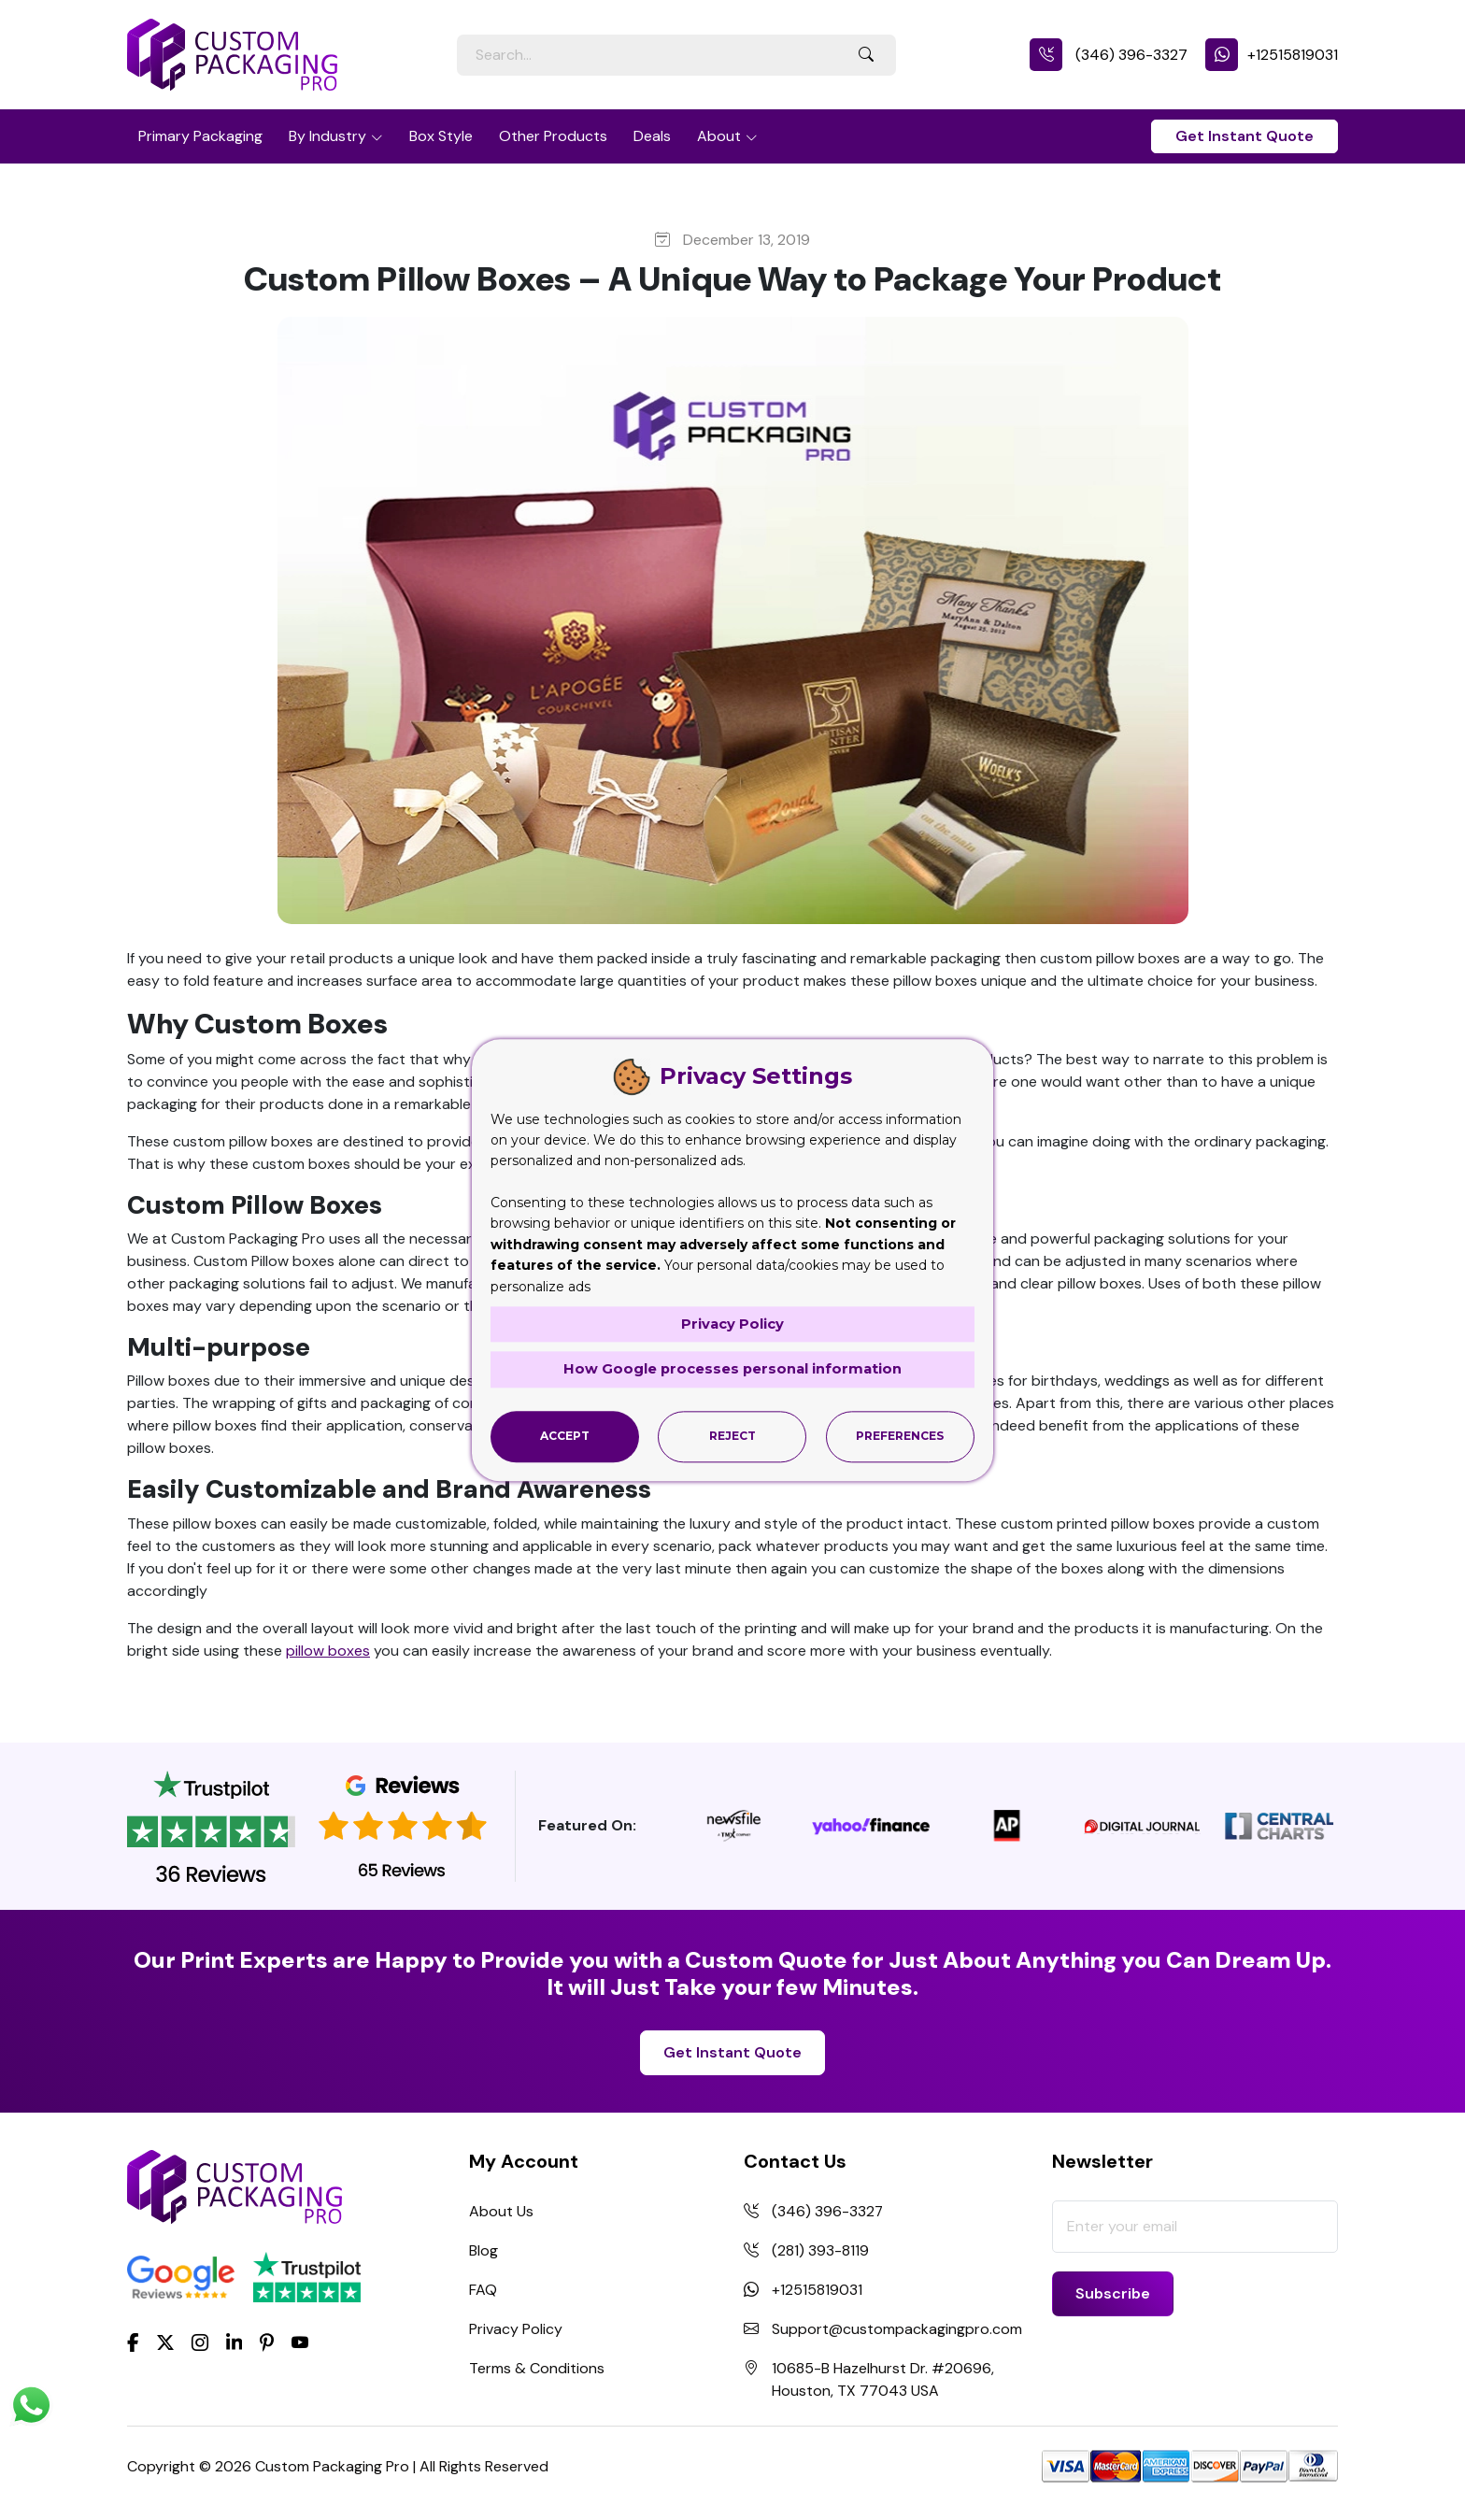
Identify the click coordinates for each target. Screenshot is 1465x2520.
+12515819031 (1271, 54)
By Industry (327, 136)
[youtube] (300, 2343)
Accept (565, 1436)
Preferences (900, 1436)
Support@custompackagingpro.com (897, 2329)
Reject (732, 1436)
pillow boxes (328, 1650)
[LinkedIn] (234, 2341)
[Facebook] (133, 2341)
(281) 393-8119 (820, 2250)
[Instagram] (200, 2343)
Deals (652, 136)
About (719, 136)
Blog (483, 2250)
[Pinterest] (267, 2341)
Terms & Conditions (536, 2368)
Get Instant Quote (1244, 136)
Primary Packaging (200, 136)
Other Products (553, 136)
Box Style (441, 136)
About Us (501, 2211)
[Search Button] (866, 55)
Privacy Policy (515, 2329)
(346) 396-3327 (1109, 54)
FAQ (483, 2289)
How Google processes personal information (732, 1369)
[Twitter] (165, 2343)
